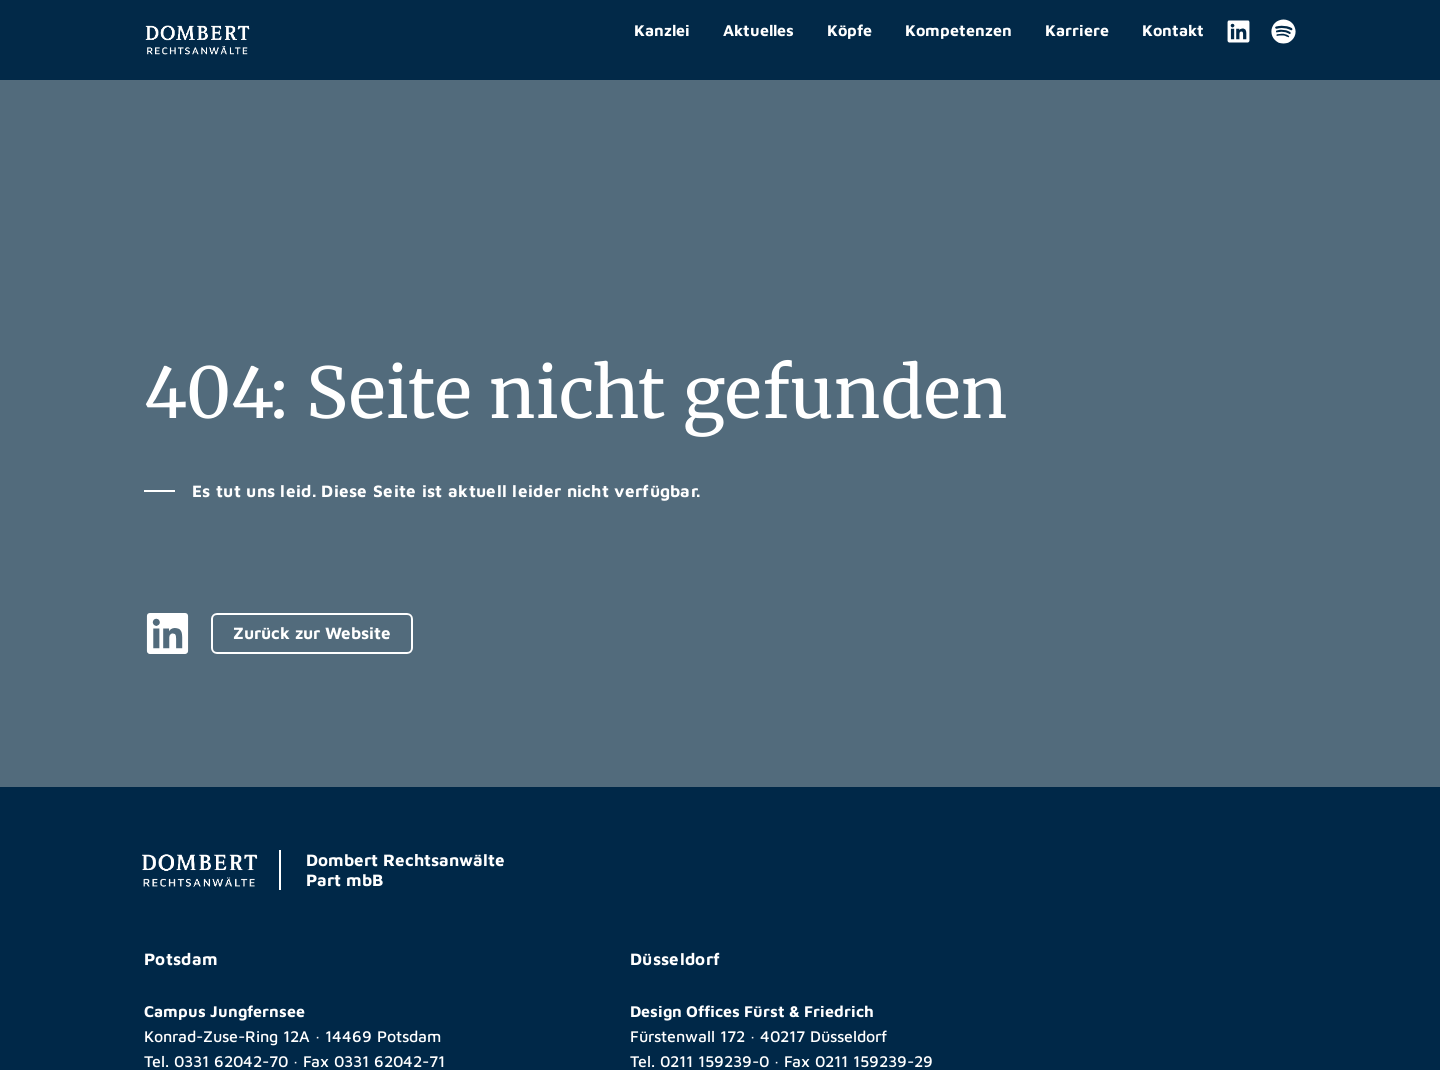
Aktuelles (758, 30)
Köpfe (849, 30)
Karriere (1077, 30)
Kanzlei (662, 30)
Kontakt (1173, 30)
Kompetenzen (958, 30)
